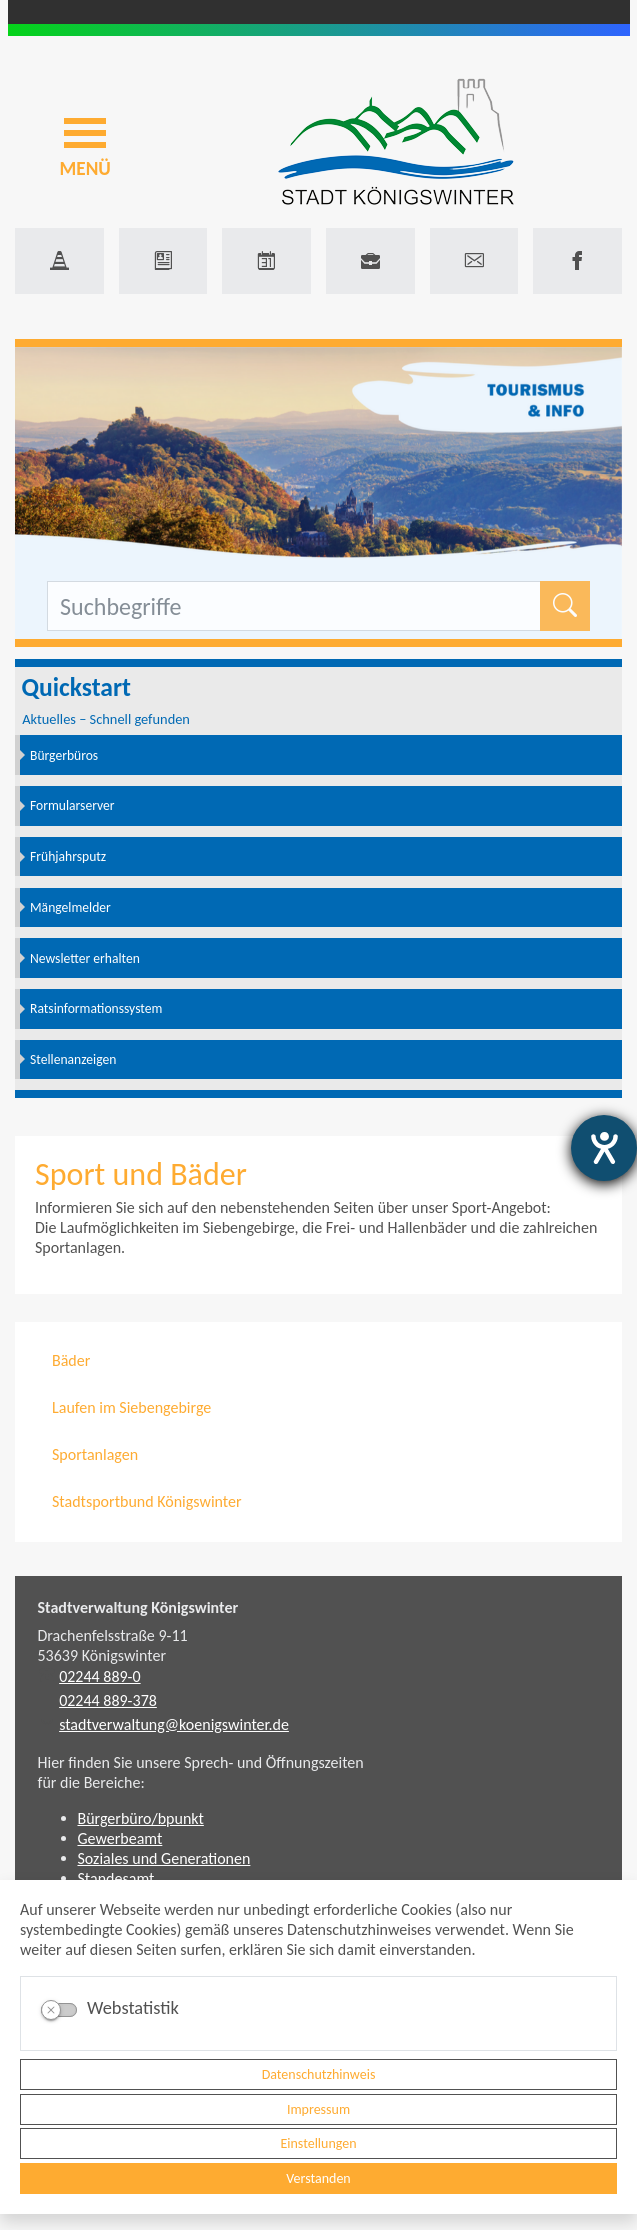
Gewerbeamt (120, 1838)
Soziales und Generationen (164, 1858)
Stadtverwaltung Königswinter (138, 1607)
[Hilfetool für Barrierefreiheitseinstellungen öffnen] (604, 1148)
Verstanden (318, 2178)
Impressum (318, 2109)
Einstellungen (318, 2143)
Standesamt (116, 1878)
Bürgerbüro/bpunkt (141, 1818)
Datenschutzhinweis (319, 2074)
